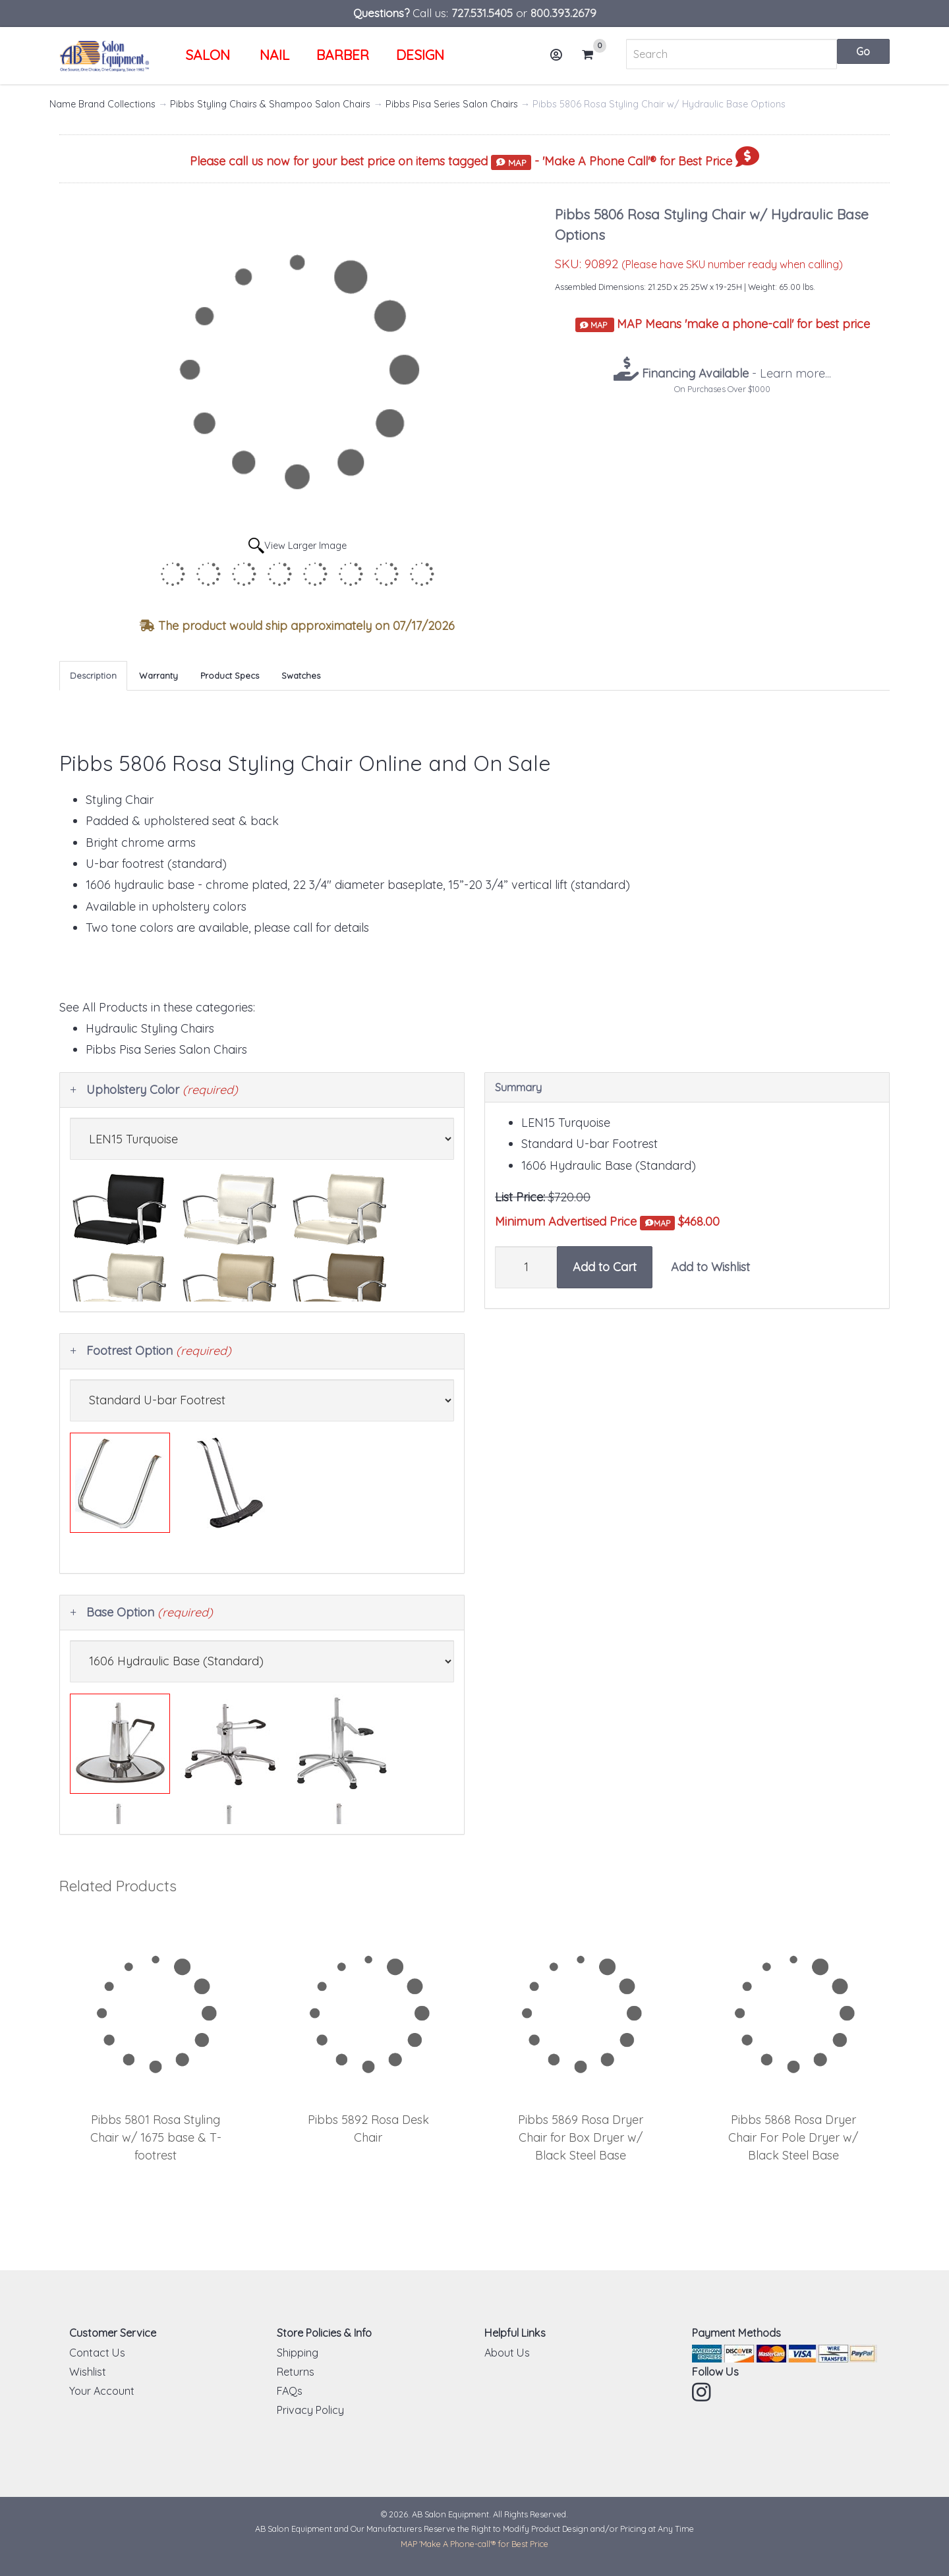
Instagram (702, 2392)
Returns (295, 2371)
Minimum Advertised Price (585, 1222)
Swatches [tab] (300, 675)
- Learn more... (735, 373)
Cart (593, 55)
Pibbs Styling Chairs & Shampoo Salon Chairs (270, 104)
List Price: (520, 1197)
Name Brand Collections (102, 104)
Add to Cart (605, 1266)
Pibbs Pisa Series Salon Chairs (452, 104)
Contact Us (97, 2352)
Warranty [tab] (158, 675)
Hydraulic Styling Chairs (150, 1028)
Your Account (101, 2390)
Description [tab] (93, 675)
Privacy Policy (310, 2410)
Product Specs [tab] (229, 675)
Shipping (297, 2352)
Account (560, 60)
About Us (507, 2352)
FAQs (289, 2390)
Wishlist (87, 2371)
